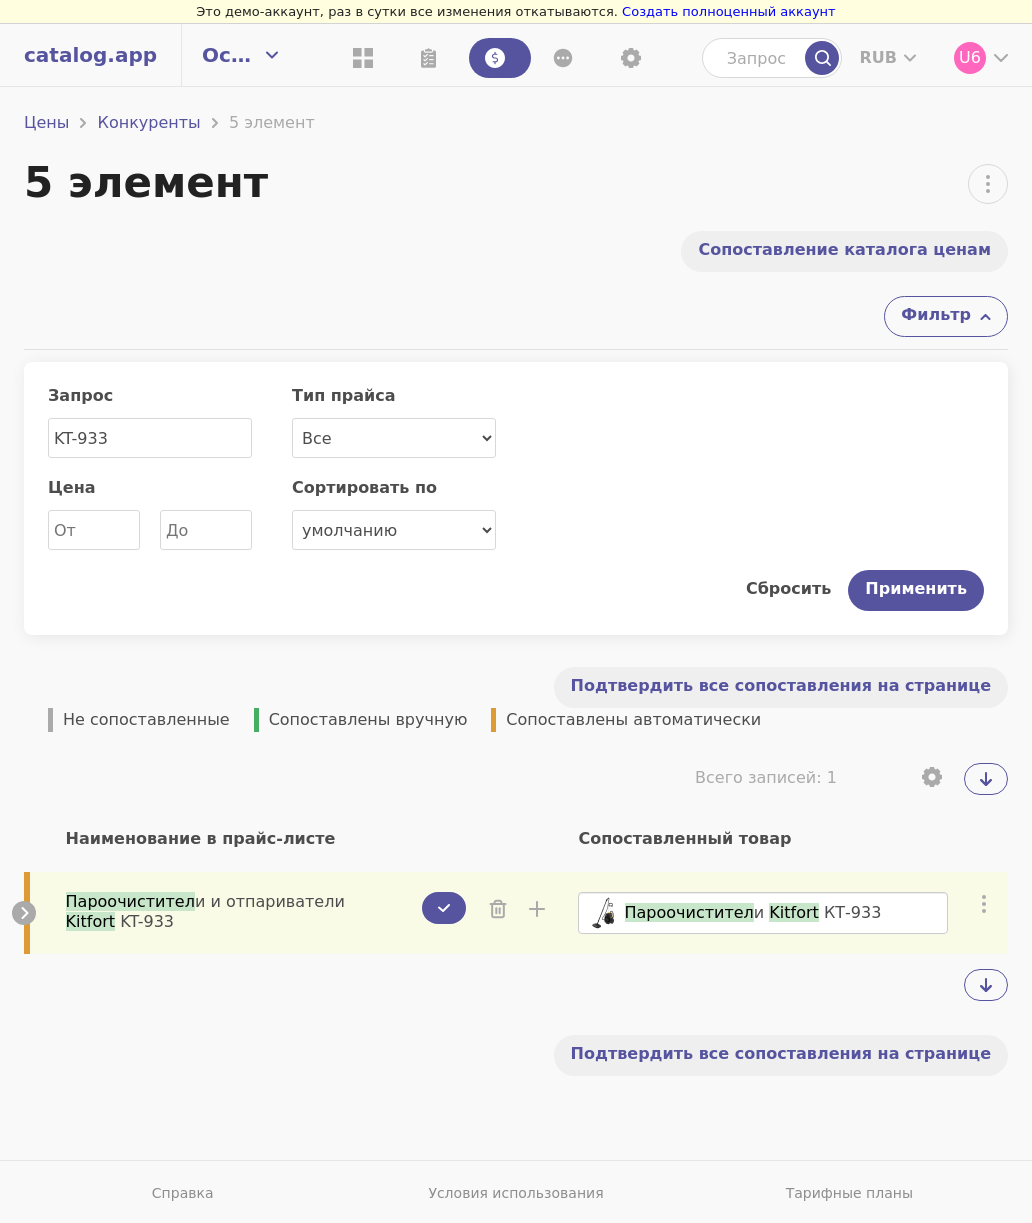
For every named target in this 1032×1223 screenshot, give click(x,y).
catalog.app (90, 55)
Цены (46, 122)
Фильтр (936, 314)
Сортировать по (364, 487)
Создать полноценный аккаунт (729, 11)
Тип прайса (344, 395)
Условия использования (515, 1193)
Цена (72, 487)
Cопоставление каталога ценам (844, 249)
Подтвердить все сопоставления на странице (781, 685)
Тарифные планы (849, 1193)
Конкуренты (149, 122)
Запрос (80, 395)
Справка (183, 1193)
